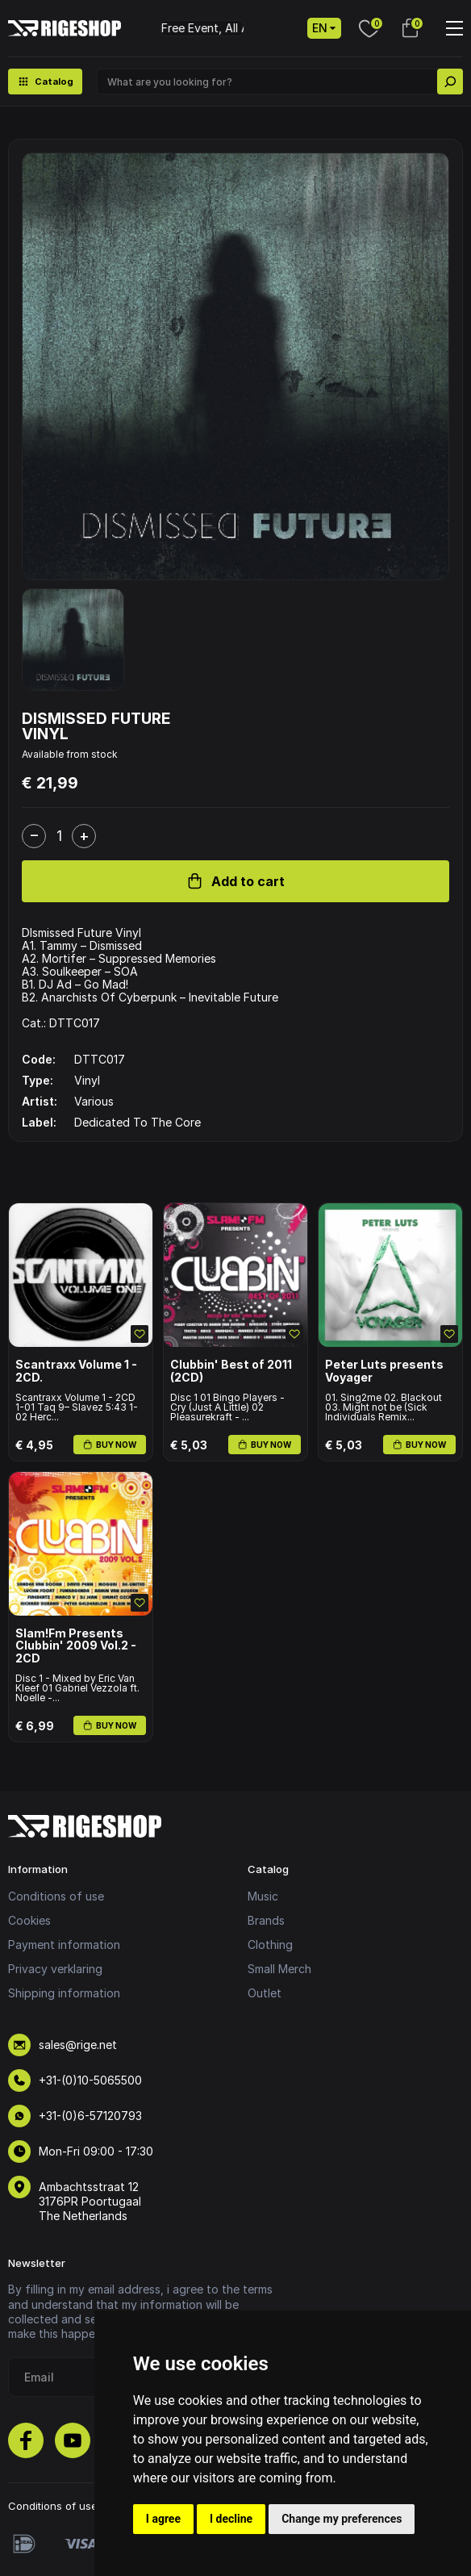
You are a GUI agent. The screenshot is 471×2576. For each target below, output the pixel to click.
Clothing (270, 1944)
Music (263, 1896)
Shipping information (64, 1993)
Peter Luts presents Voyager (384, 1370)
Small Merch (279, 1969)
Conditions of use (56, 1896)
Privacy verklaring (55, 1969)
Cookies (29, 1920)
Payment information (64, 1944)
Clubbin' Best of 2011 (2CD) (231, 1370)
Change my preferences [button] (341, 2518)
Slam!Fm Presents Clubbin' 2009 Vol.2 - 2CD (75, 1645)
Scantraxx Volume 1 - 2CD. (76, 1370)
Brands (266, 1920)
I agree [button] (163, 2518)
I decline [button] (231, 2518)
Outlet (264, 1993)
